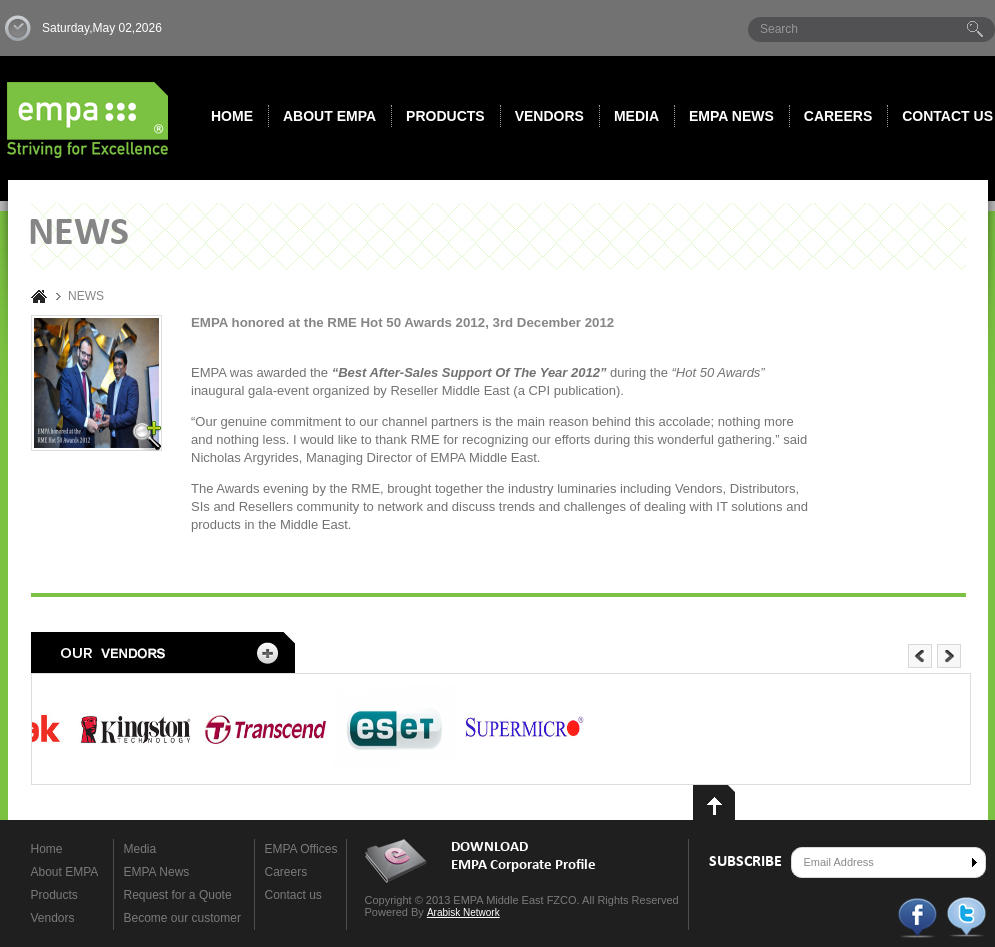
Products (445, 116)
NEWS (86, 296)
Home (232, 116)
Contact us (293, 895)
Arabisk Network (463, 912)
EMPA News (157, 872)
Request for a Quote (178, 895)
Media (636, 116)
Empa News (731, 116)
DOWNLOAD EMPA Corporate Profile (523, 856)
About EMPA (329, 116)
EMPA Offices (301, 849)
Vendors (549, 116)
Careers (838, 116)
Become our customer (182, 918)
